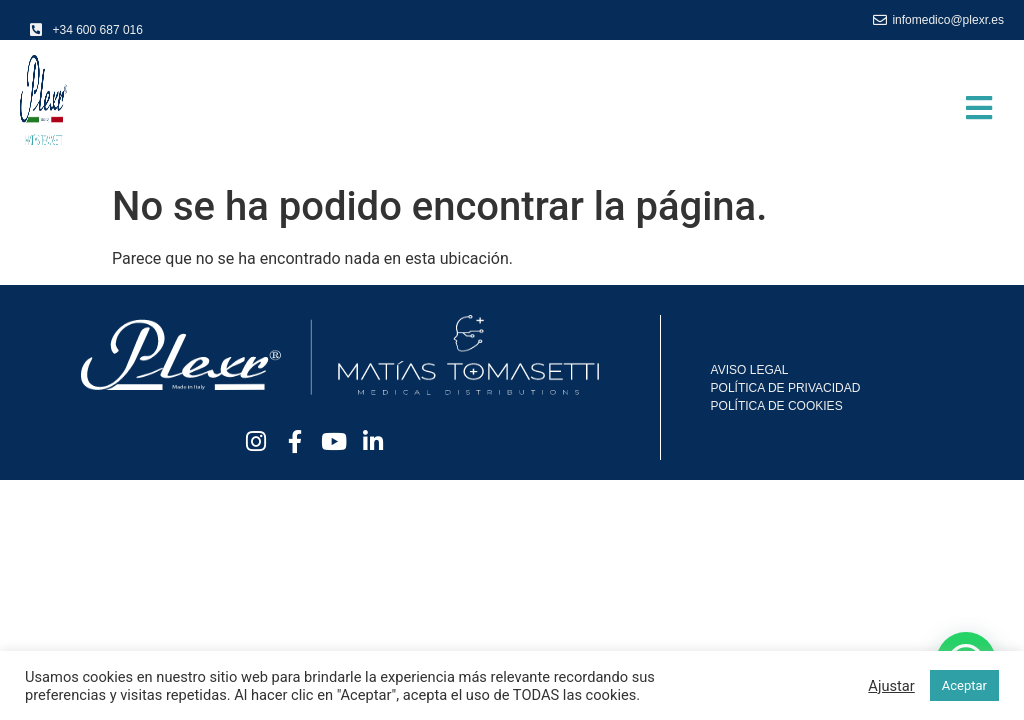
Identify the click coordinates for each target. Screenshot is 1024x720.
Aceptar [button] (964, 685)
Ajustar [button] (891, 686)
